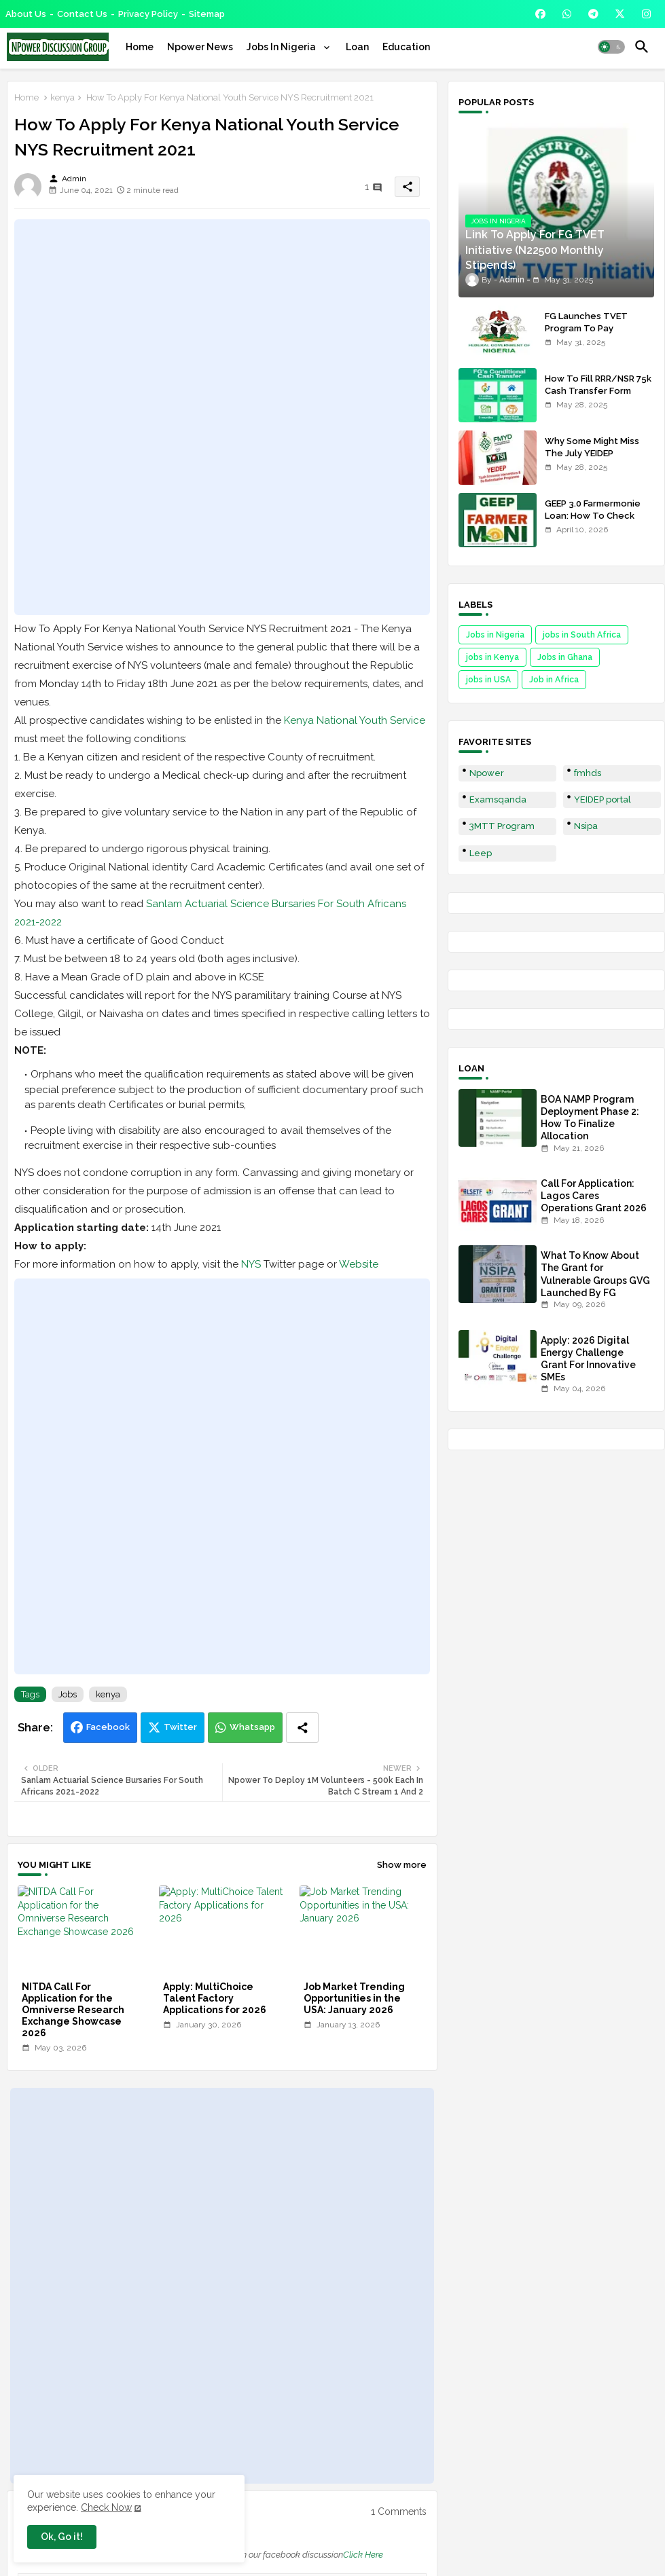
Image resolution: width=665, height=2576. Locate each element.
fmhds (587, 773)
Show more (402, 1865)
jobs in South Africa (582, 635)
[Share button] (302, 1727)
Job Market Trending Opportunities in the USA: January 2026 (354, 1998)
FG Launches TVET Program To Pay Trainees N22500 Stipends (586, 334)
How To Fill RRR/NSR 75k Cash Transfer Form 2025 (598, 390)
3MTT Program (502, 826)
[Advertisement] (222, 417)
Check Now (106, 2507)
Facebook (108, 1727)
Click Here (363, 2555)
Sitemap (207, 14)
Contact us (82, 14)
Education (406, 46)
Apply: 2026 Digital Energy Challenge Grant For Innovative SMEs (588, 1359)
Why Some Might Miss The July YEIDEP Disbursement (592, 453)
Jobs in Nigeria (495, 635)
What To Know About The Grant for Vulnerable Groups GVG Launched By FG (595, 1274)
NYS (251, 1264)
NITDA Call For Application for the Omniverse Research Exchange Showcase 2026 (73, 2009)
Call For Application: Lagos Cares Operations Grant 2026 (594, 1195)
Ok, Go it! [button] (62, 2536)
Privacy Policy (148, 14)
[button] (611, 47)
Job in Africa (554, 679)
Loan (357, 46)
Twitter (180, 1727)
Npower (486, 773)
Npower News (200, 46)
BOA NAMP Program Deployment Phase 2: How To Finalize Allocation (590, 1118)
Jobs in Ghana (564, 657)
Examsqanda (497, 799)
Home (140, 46)
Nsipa (586, 826)
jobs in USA (488, 679)
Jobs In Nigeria (282, 46)
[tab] (139, 47)
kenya (62, 97)
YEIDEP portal (602, 799)
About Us (25, 14)
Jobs (67, 1694)
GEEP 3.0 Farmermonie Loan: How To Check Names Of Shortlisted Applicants (593, 522)
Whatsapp (252, 1727)
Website (358, 1264)
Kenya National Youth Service (354, 720)
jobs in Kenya (492, 657)
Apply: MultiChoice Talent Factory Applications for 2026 (215, 1998)
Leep (480, 853)
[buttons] (540, 13)
